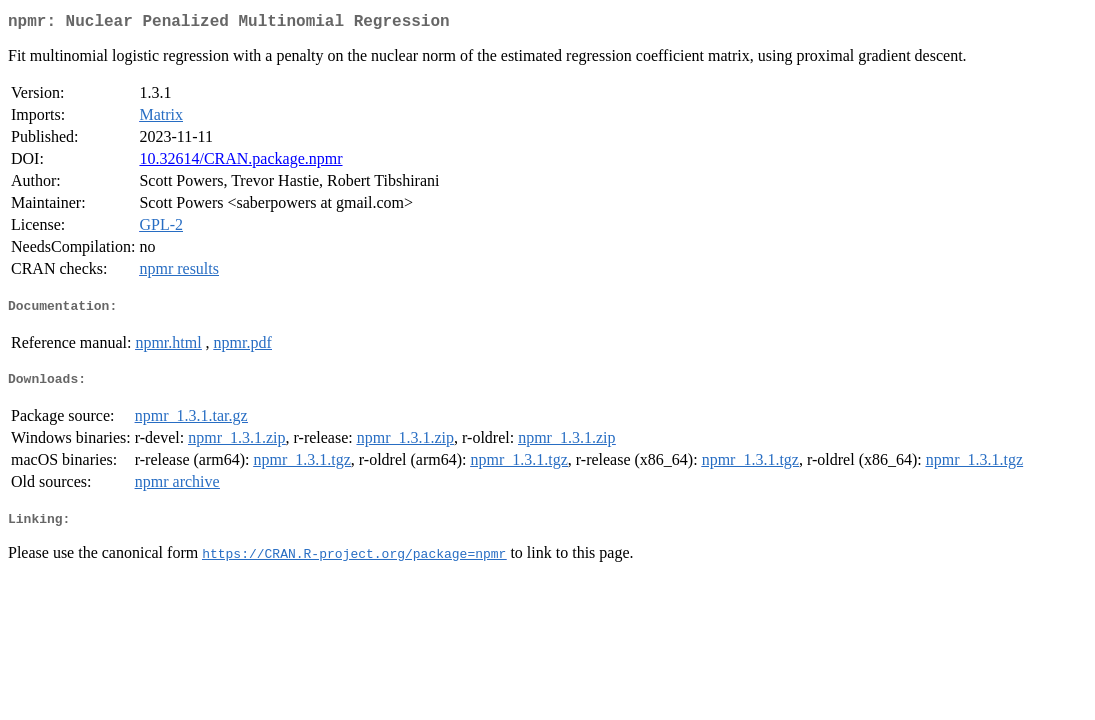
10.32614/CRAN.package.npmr (240, 162)
